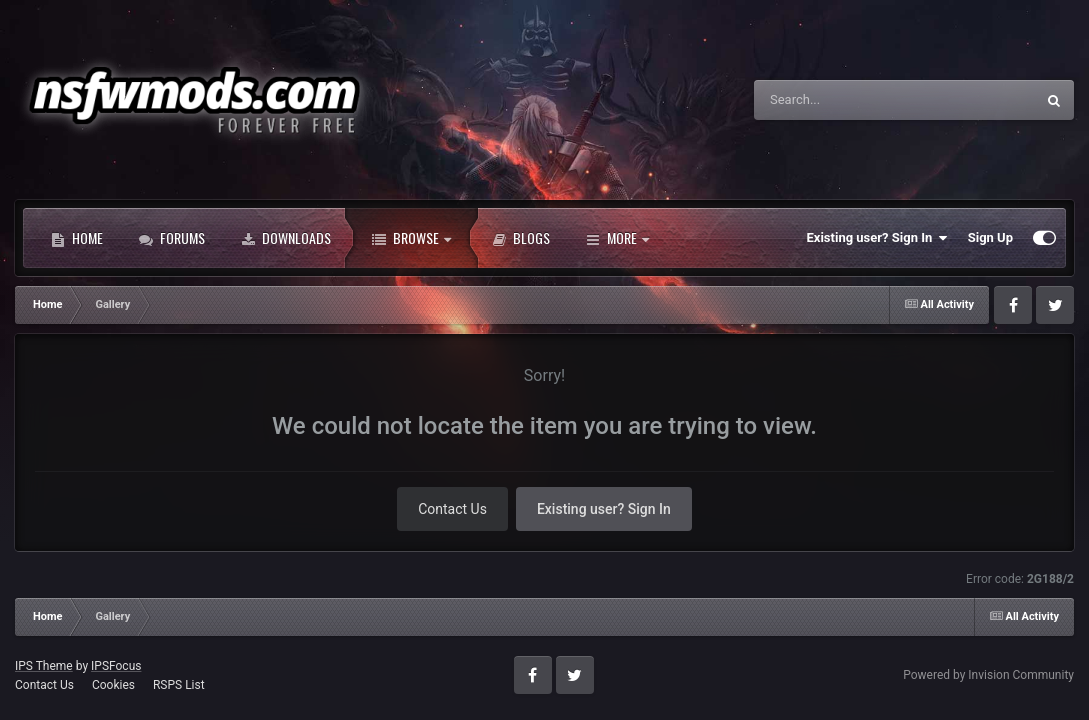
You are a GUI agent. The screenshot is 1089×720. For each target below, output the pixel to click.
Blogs (521, 238)
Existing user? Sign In (877, 238)
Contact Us (452, 509)
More (617, 238)
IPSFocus (116, 666)
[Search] (844, 100)
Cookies (113, 685)
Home (77, 238)
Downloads (286, 238)
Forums (172, 238)
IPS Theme (44, 666)
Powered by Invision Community (988, 675)
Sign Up (990, 237)
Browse (411, 238)
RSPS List (179, 685)
